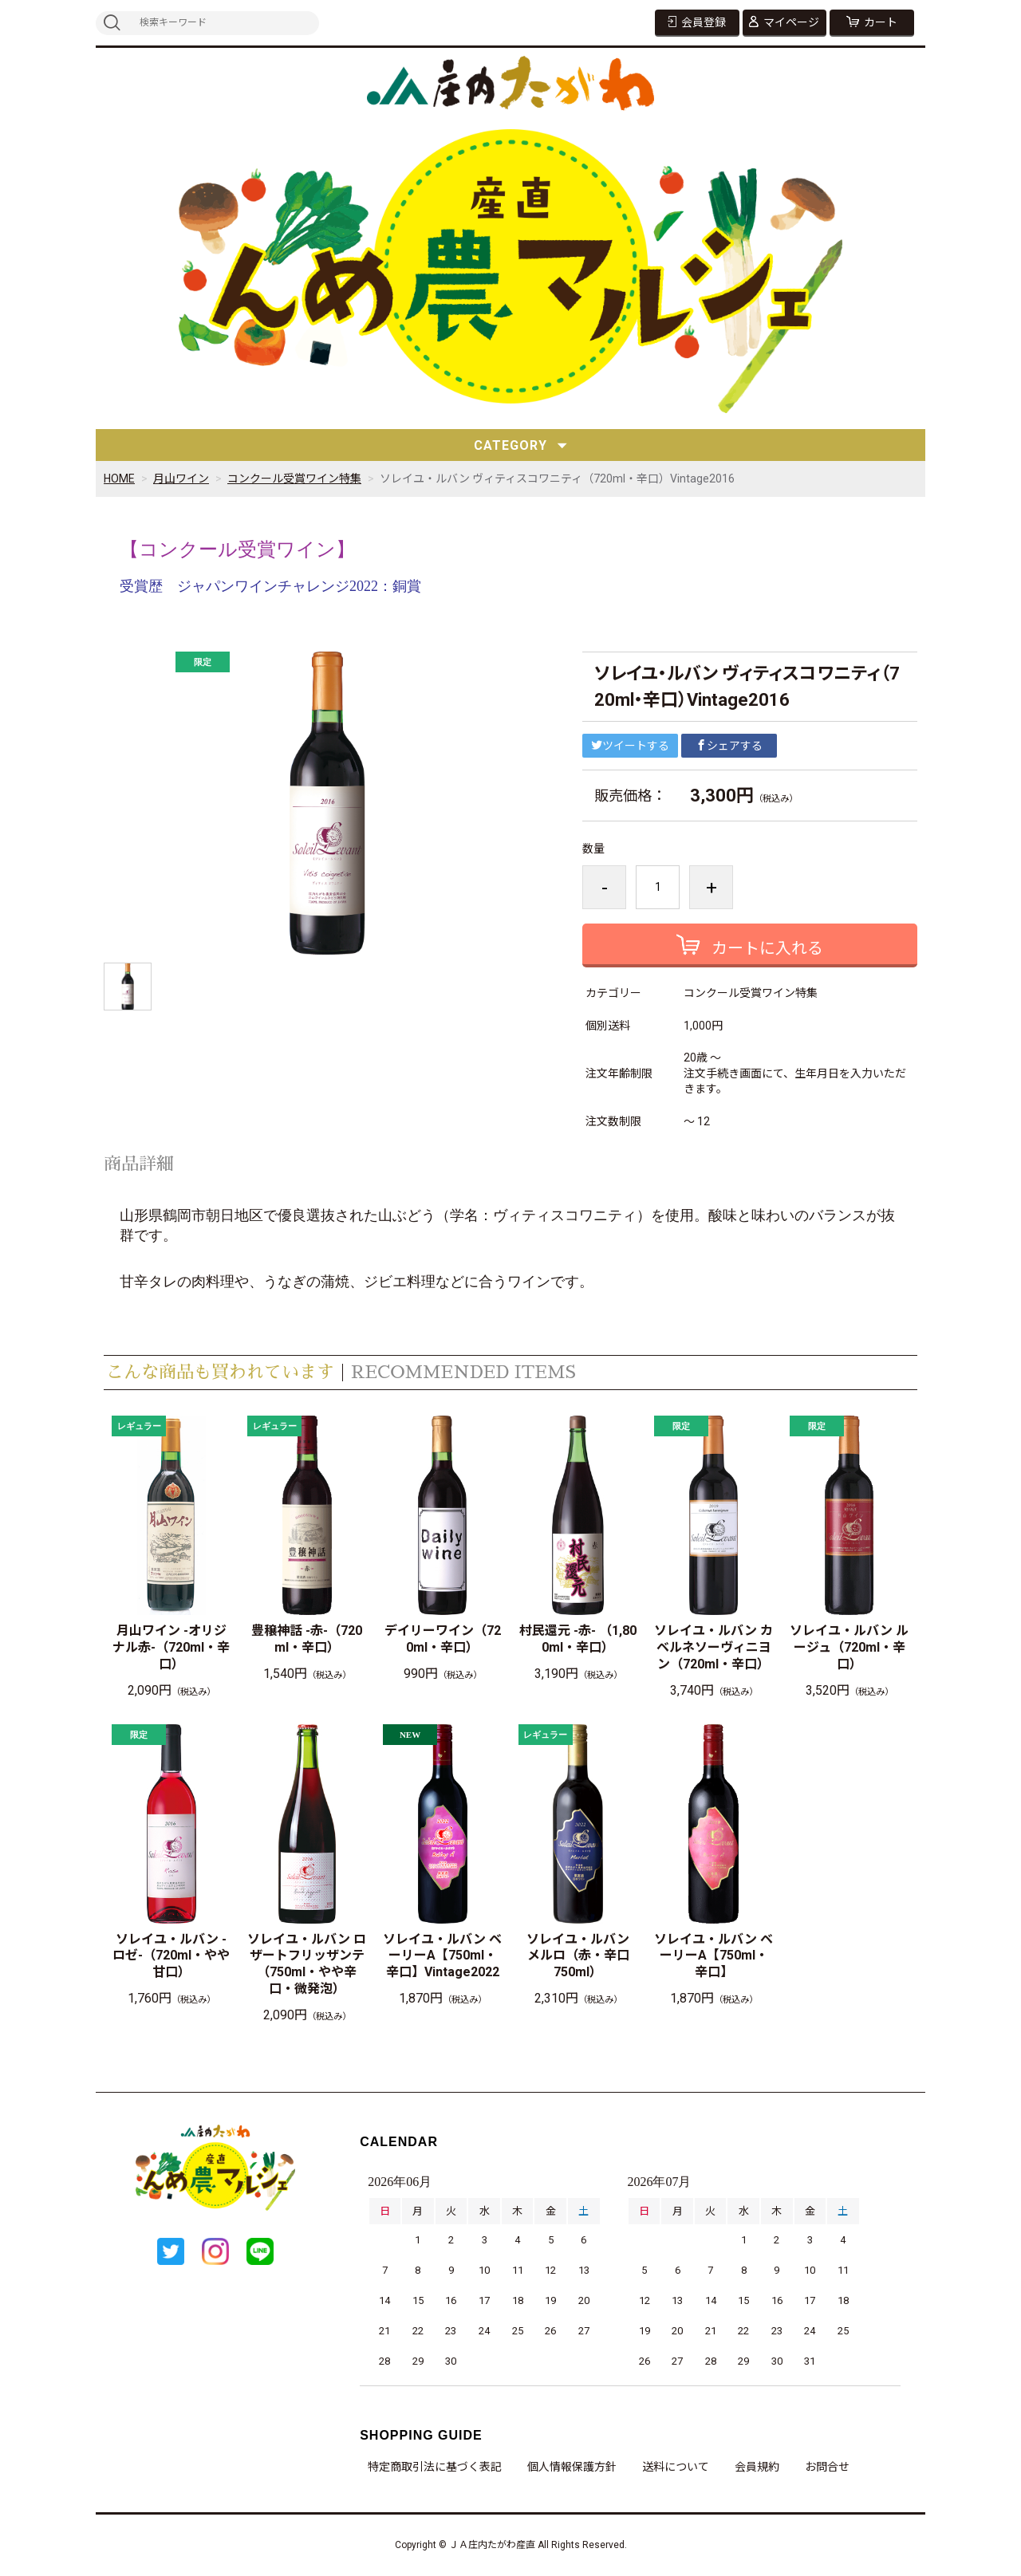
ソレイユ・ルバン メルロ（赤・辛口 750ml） (581, 1956)
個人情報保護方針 (572, 2466)
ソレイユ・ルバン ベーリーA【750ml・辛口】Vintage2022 (442, 1956)
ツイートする (630, 745)
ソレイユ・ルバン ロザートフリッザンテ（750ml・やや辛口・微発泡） (306, 1964)
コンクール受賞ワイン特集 (294, 478)
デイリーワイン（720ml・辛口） (442, 1639)
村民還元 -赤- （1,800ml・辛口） (578, 1639)
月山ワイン (181, 478)
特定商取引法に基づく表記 (435, 2466)
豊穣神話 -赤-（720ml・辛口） (306, 1639)
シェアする (729, 745)
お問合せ (827, 2466)
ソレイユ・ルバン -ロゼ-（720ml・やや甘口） (171, 1956)
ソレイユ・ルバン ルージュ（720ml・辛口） (849, 1647)
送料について (675, 2466)
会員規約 (757, 2466)
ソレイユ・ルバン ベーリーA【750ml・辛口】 (713, 1956)
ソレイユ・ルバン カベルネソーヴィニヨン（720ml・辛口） (713, 1647)
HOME (119, 478)
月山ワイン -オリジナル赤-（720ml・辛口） (171, 1647)
